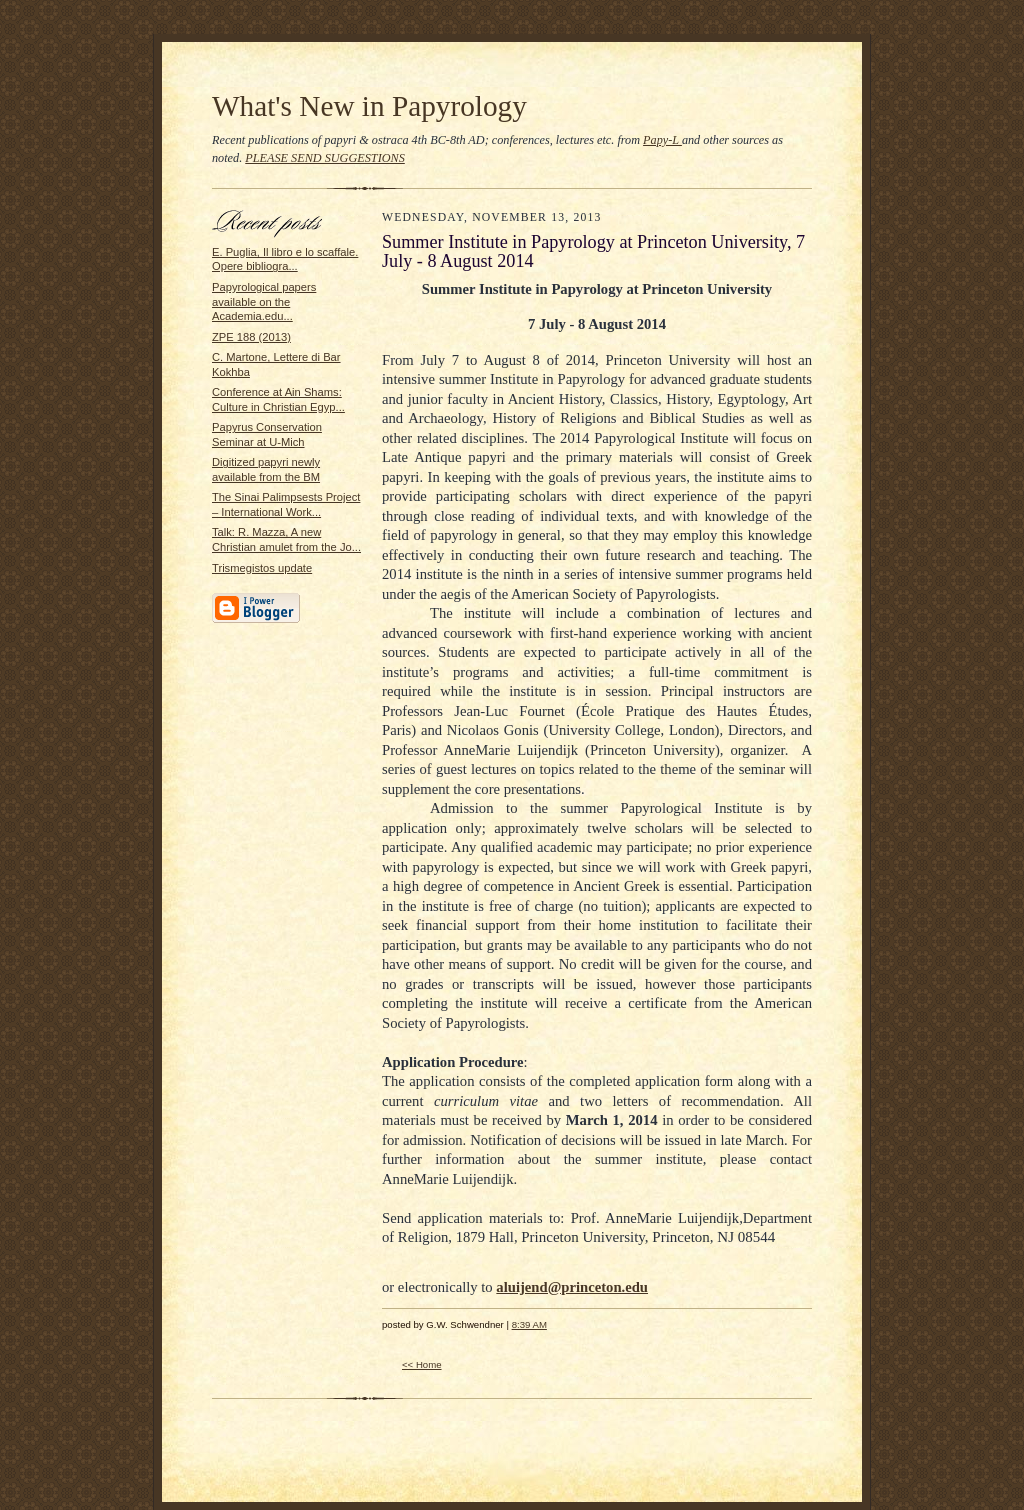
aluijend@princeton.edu (572, 1287)
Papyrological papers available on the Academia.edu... (264, 301)
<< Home (422, 1364)
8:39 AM (529, 1324)
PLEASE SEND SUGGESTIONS (325, 158)
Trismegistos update (262, 568)
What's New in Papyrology (369, 106)
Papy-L (662, 140)
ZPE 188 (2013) (251, 337)
